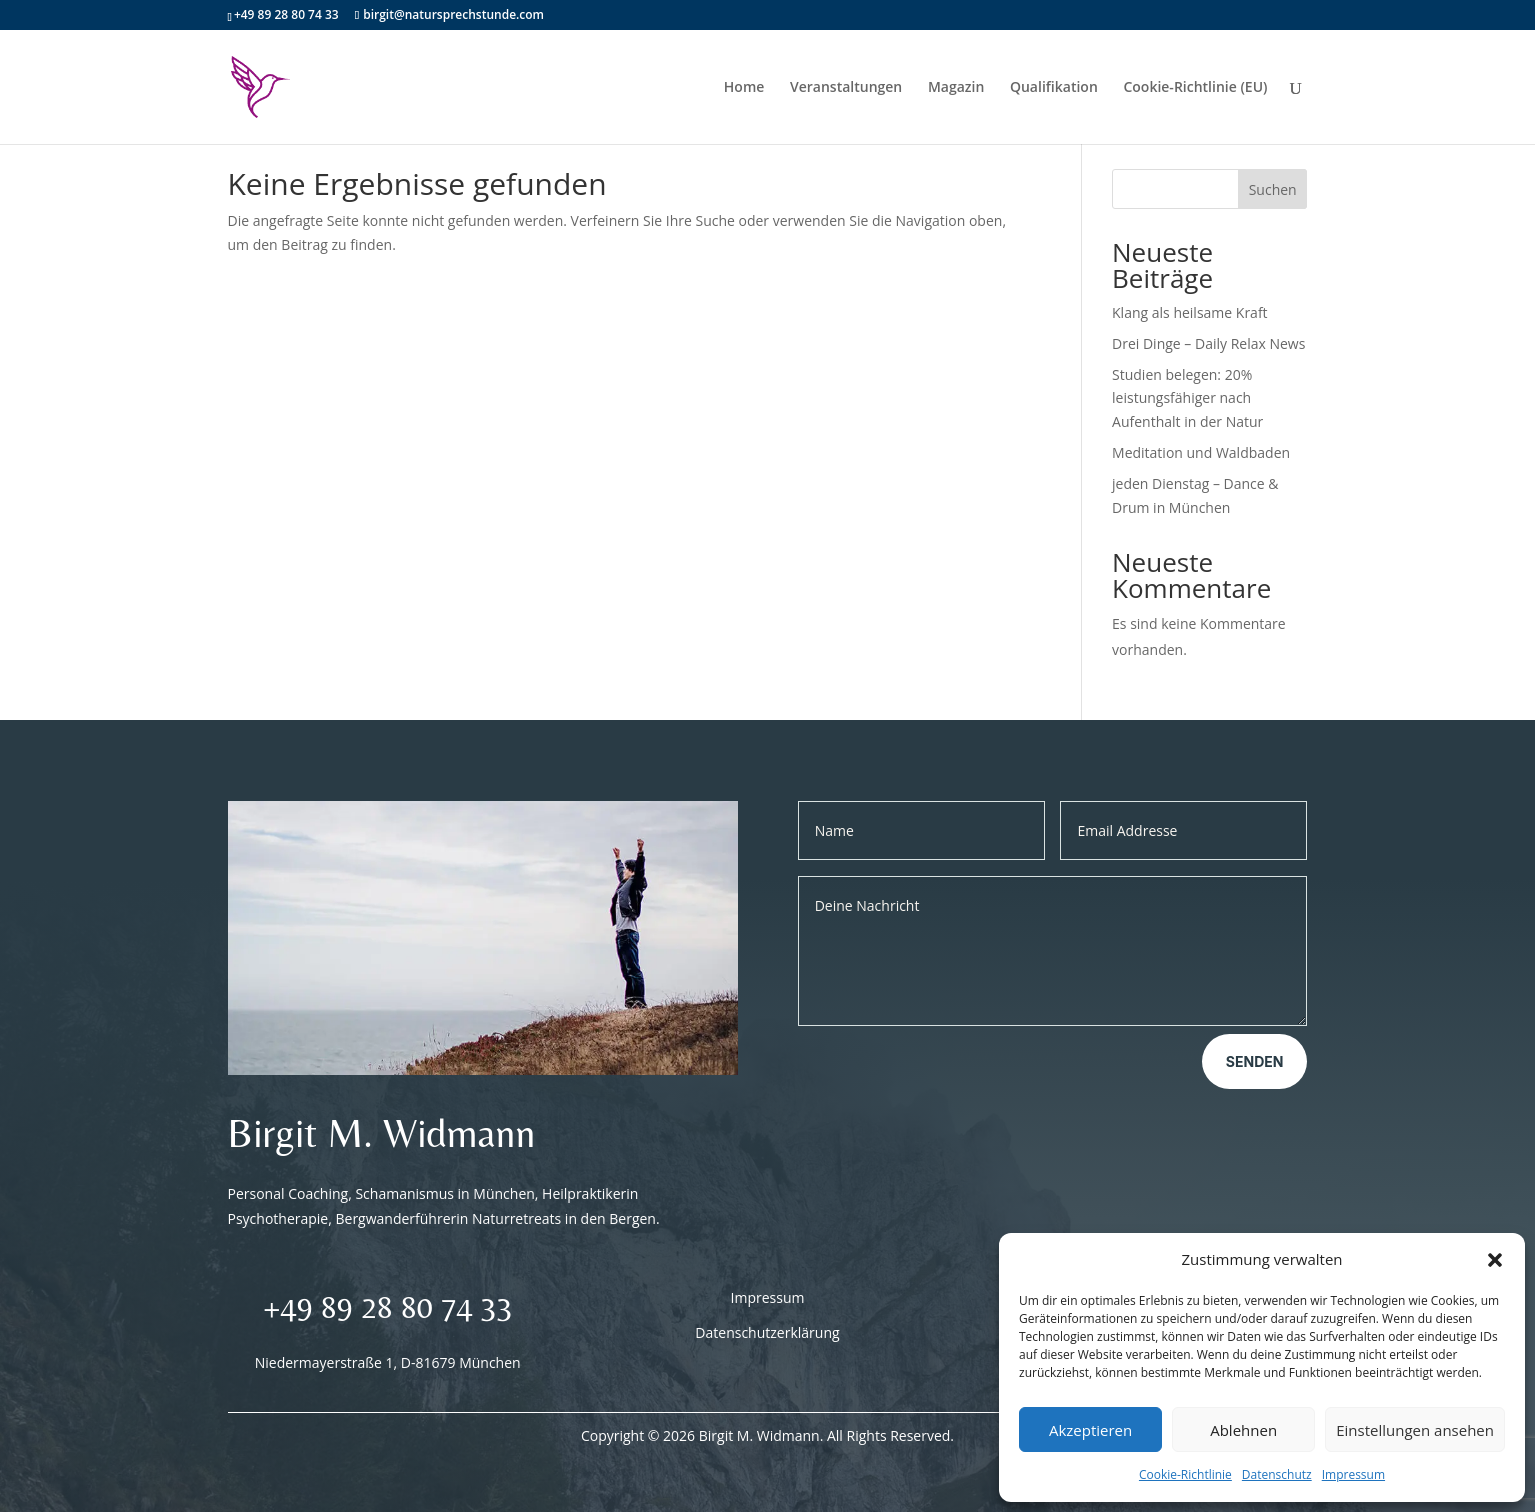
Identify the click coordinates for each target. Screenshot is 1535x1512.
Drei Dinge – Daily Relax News (1208, 343)
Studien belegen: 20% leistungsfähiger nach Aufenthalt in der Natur (1187, 398)
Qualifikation (1054, 88)
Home (744, 88)
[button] (1495, 1260)
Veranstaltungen (846, 88)
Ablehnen (1243, 1430)
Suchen (1273, 189)
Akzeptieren (1090, 1430)
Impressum (1353, 1474)
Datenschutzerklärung (767, 1332)
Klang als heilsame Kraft (1190, 312)
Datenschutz (1277, 1474)
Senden (1255, 1061)
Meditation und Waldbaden (1201, 452)
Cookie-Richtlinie (1185, 1474)
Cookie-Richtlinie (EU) (1195, 88)
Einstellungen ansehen (1415, 1430)
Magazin (956, 88)
